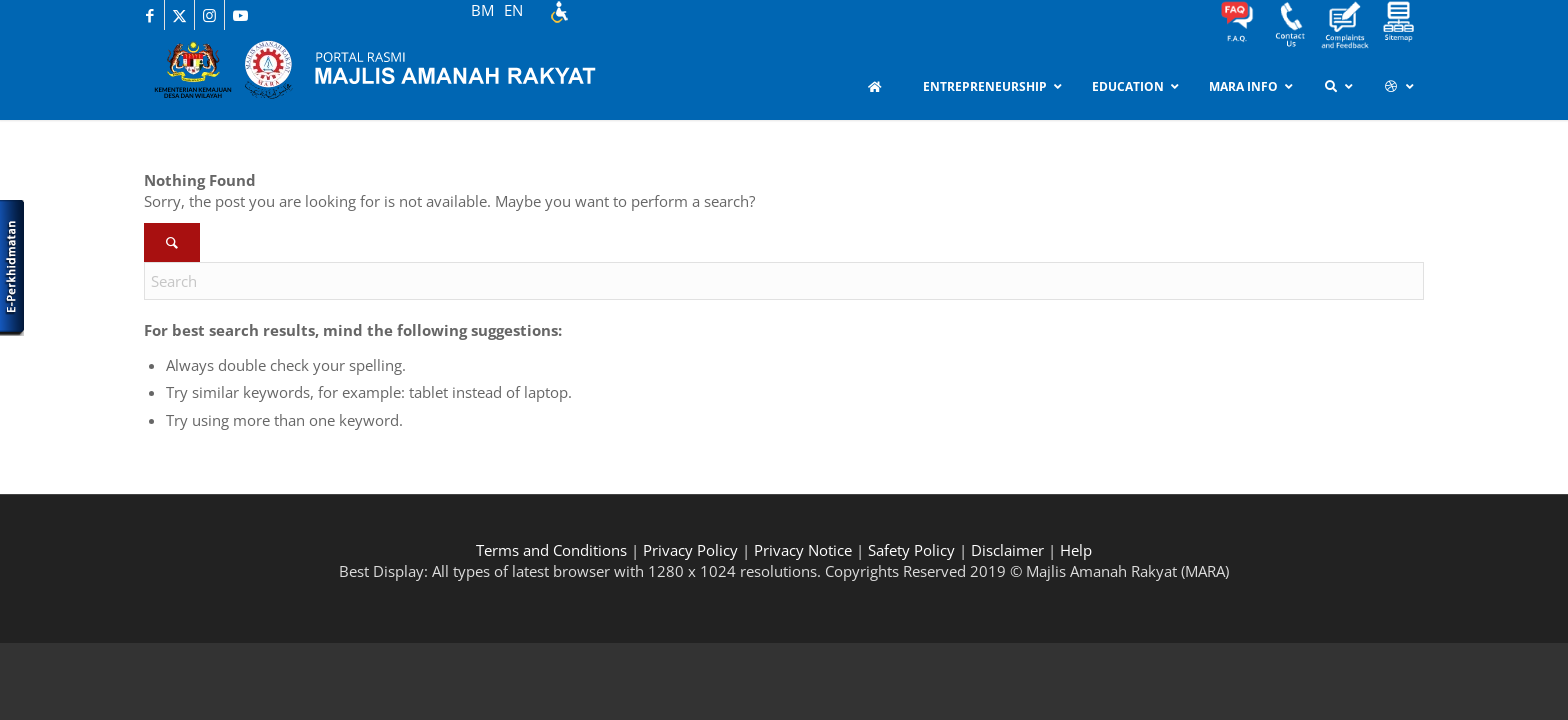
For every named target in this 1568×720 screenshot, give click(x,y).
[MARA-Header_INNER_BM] (394, 75)
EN (513, 10)
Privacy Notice (803, 550)
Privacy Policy (690, 550)
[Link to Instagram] (209, 15)
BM (482, 10)
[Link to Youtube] (240, 15)
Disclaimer (1007, 550)
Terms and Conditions (551, 550)
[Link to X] (179, 15)
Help (1076, 550)
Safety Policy (911, 550)
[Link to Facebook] (149, 15)
